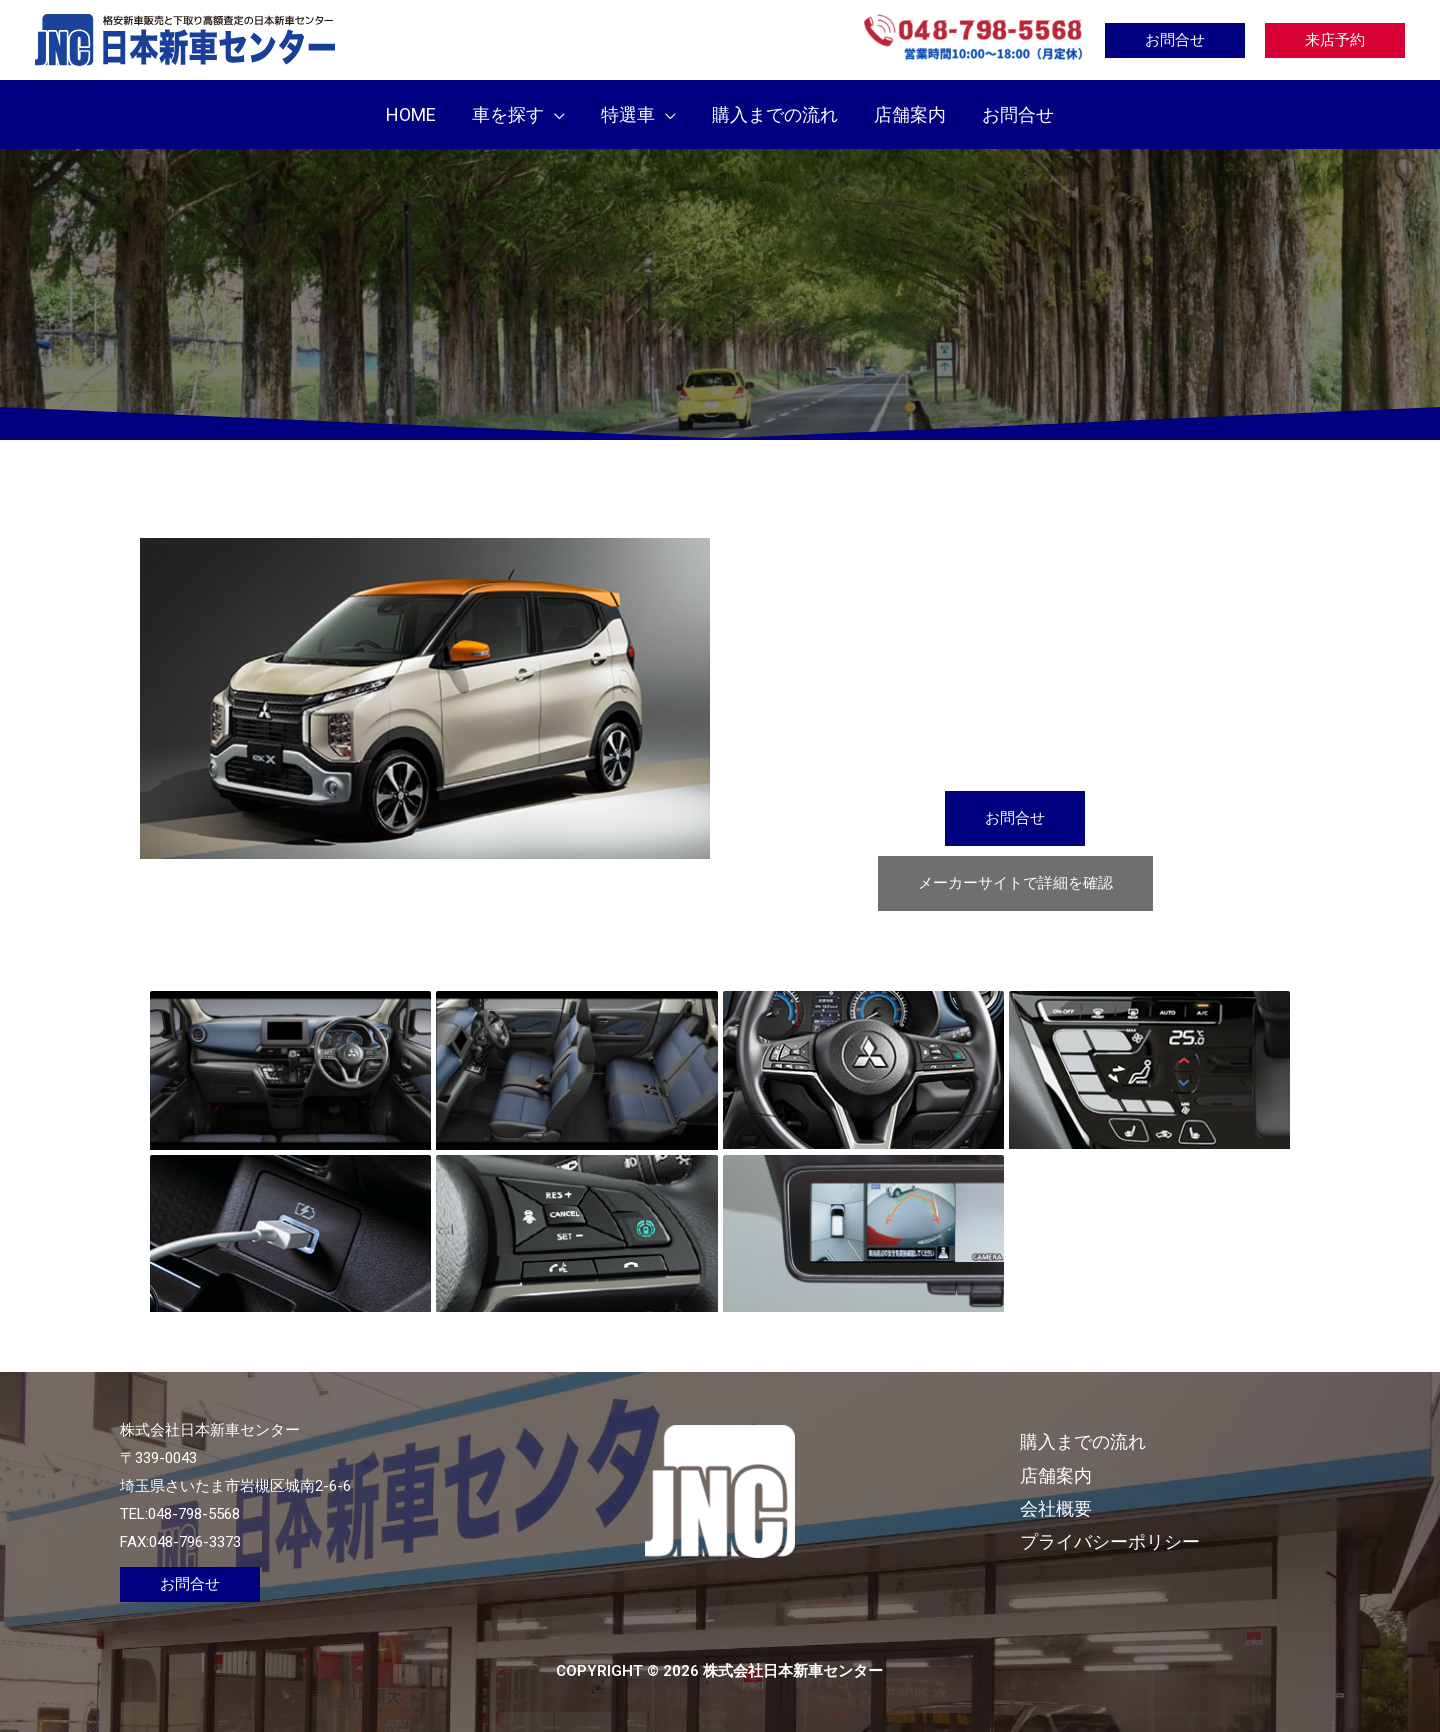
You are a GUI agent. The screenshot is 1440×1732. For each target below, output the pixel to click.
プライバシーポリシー (1110, 1541)
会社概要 (1056, 1508)
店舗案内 (1056, 1475)
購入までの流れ (1083, 1441)
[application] (554, 114)
